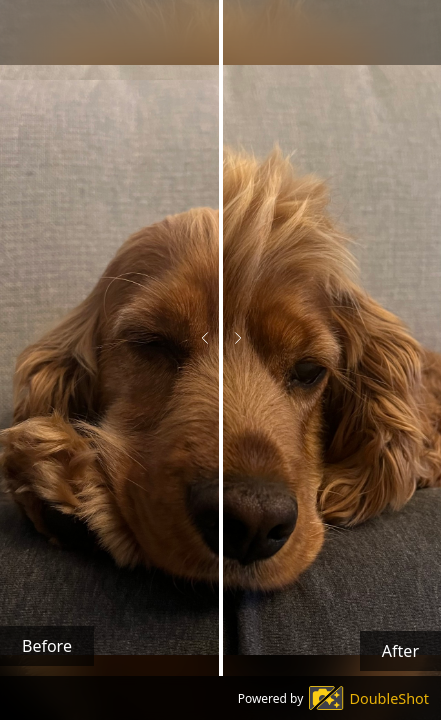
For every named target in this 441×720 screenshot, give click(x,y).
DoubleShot (389, 698)
